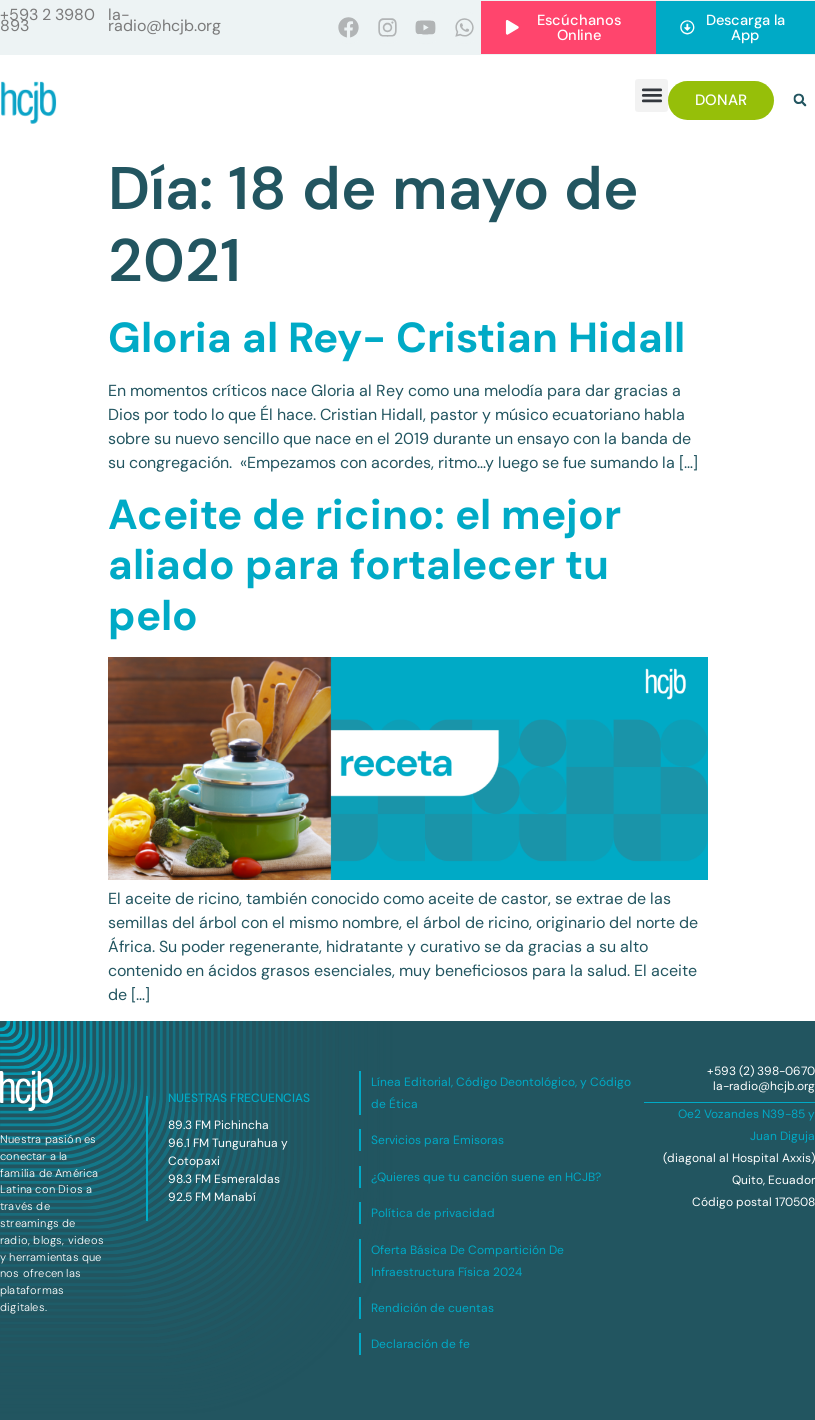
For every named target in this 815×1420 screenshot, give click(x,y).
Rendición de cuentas (432, 1309)
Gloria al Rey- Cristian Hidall (396, 338)
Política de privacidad (433, 1214)
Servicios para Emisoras (437, 1141)
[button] (651, 95)
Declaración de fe (420, 1345)
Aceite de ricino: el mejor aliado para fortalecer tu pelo (364, 565)
